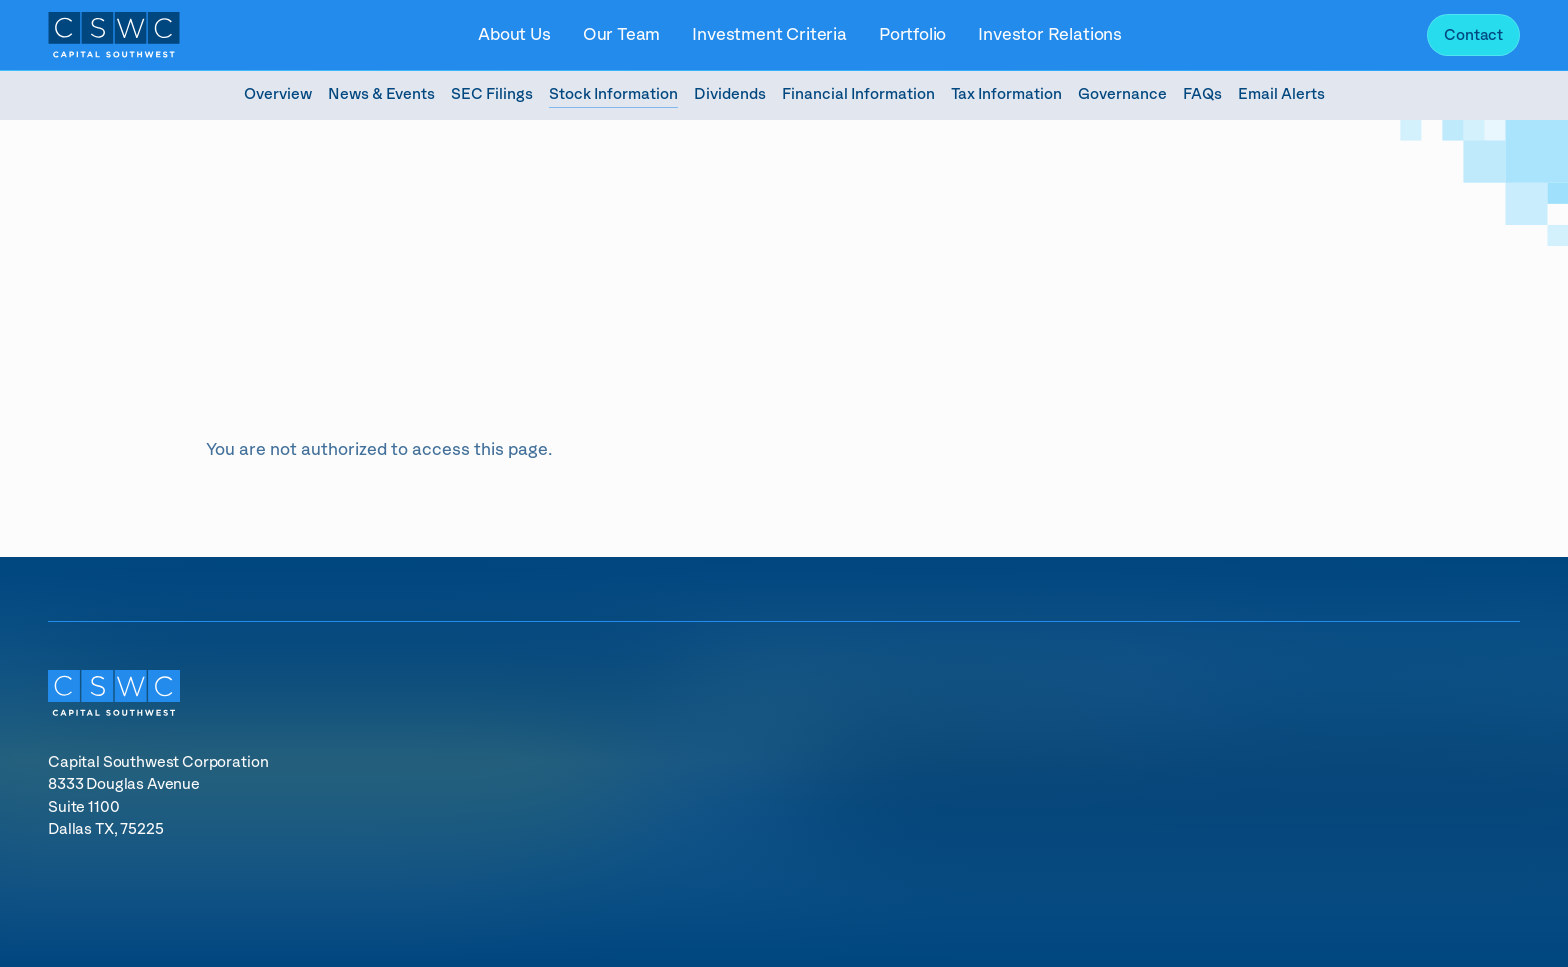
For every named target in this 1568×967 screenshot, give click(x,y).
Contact (1473, 35)
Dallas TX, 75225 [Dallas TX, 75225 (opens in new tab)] (105, 829)
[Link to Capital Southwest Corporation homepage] (114, 35)
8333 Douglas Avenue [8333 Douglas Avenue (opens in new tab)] (124, 784)
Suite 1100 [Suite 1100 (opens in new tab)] (85, 807)
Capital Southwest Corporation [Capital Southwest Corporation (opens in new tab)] (158, 762)
